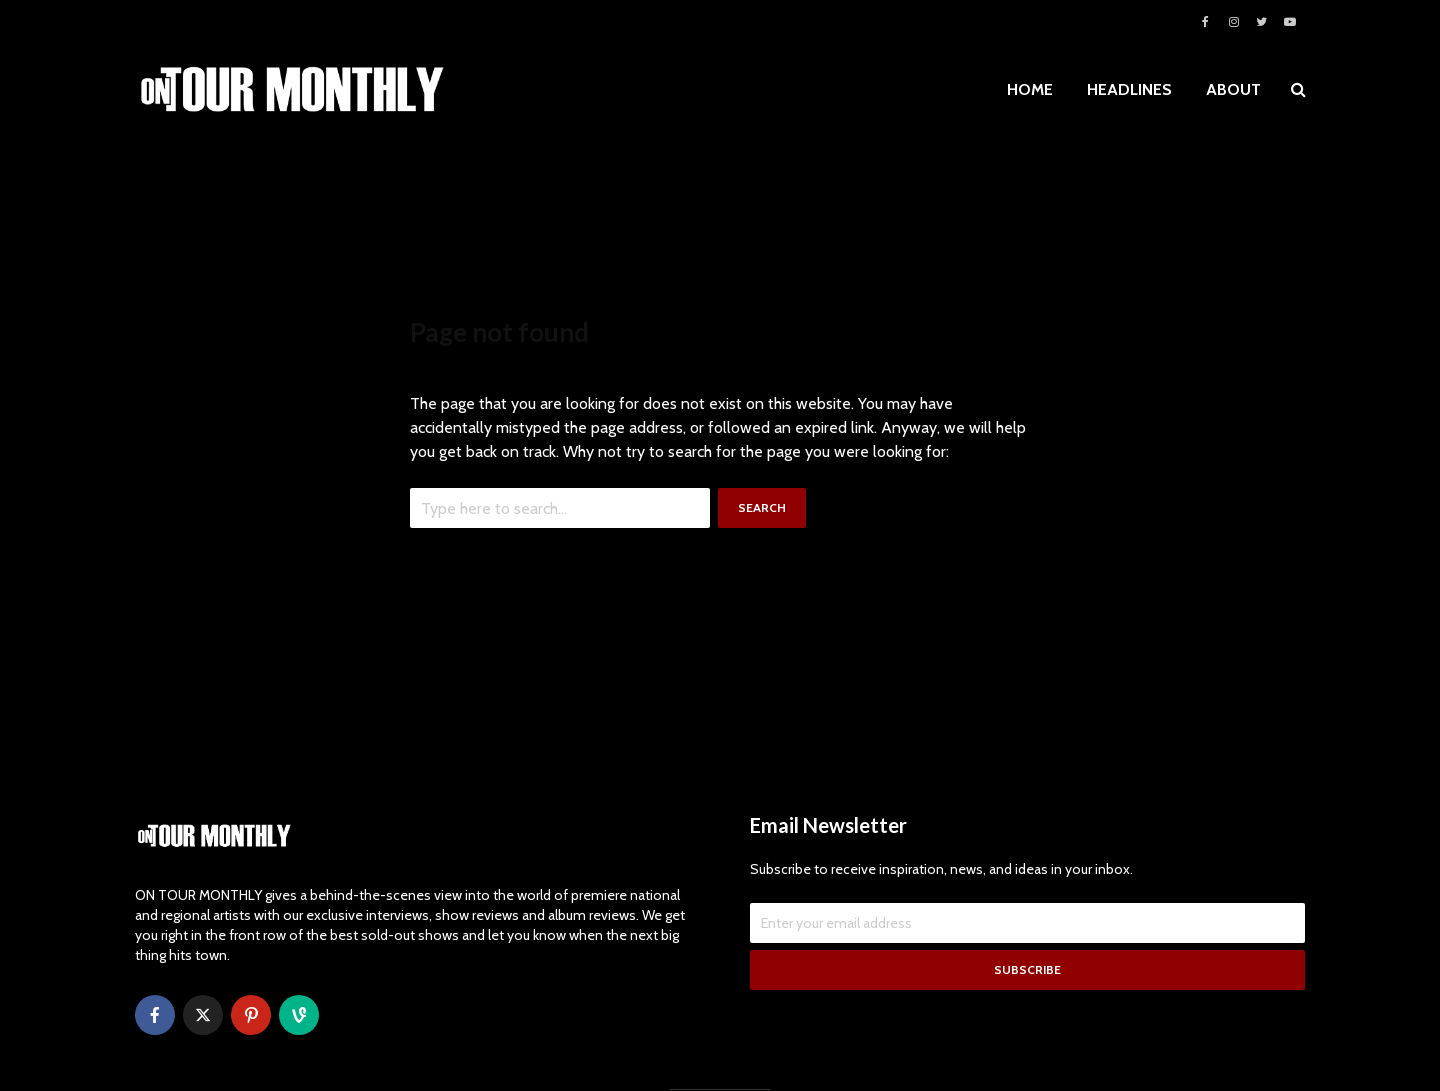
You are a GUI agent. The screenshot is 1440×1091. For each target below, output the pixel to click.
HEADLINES (1129, 89)
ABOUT (1233, 89)
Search (762, 507)
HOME (1030, 89)
